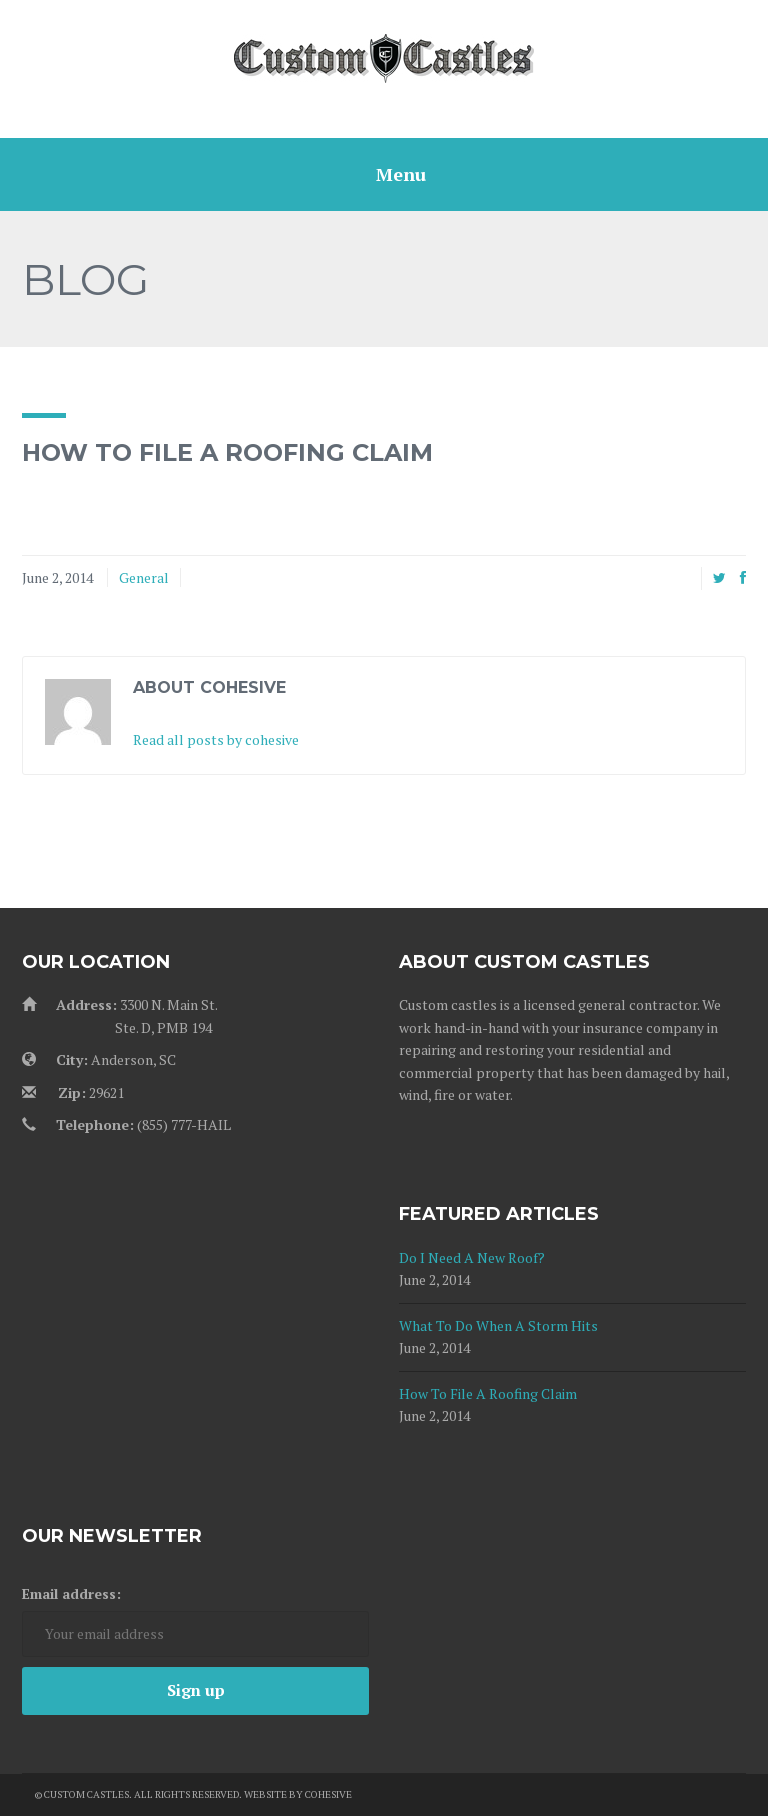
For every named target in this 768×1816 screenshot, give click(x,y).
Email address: (71, 1593)
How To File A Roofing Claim (488, 1393)
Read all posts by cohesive (216, 739)
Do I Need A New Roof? (472, 1257)
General (144, 577)
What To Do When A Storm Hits (498, 1325)
